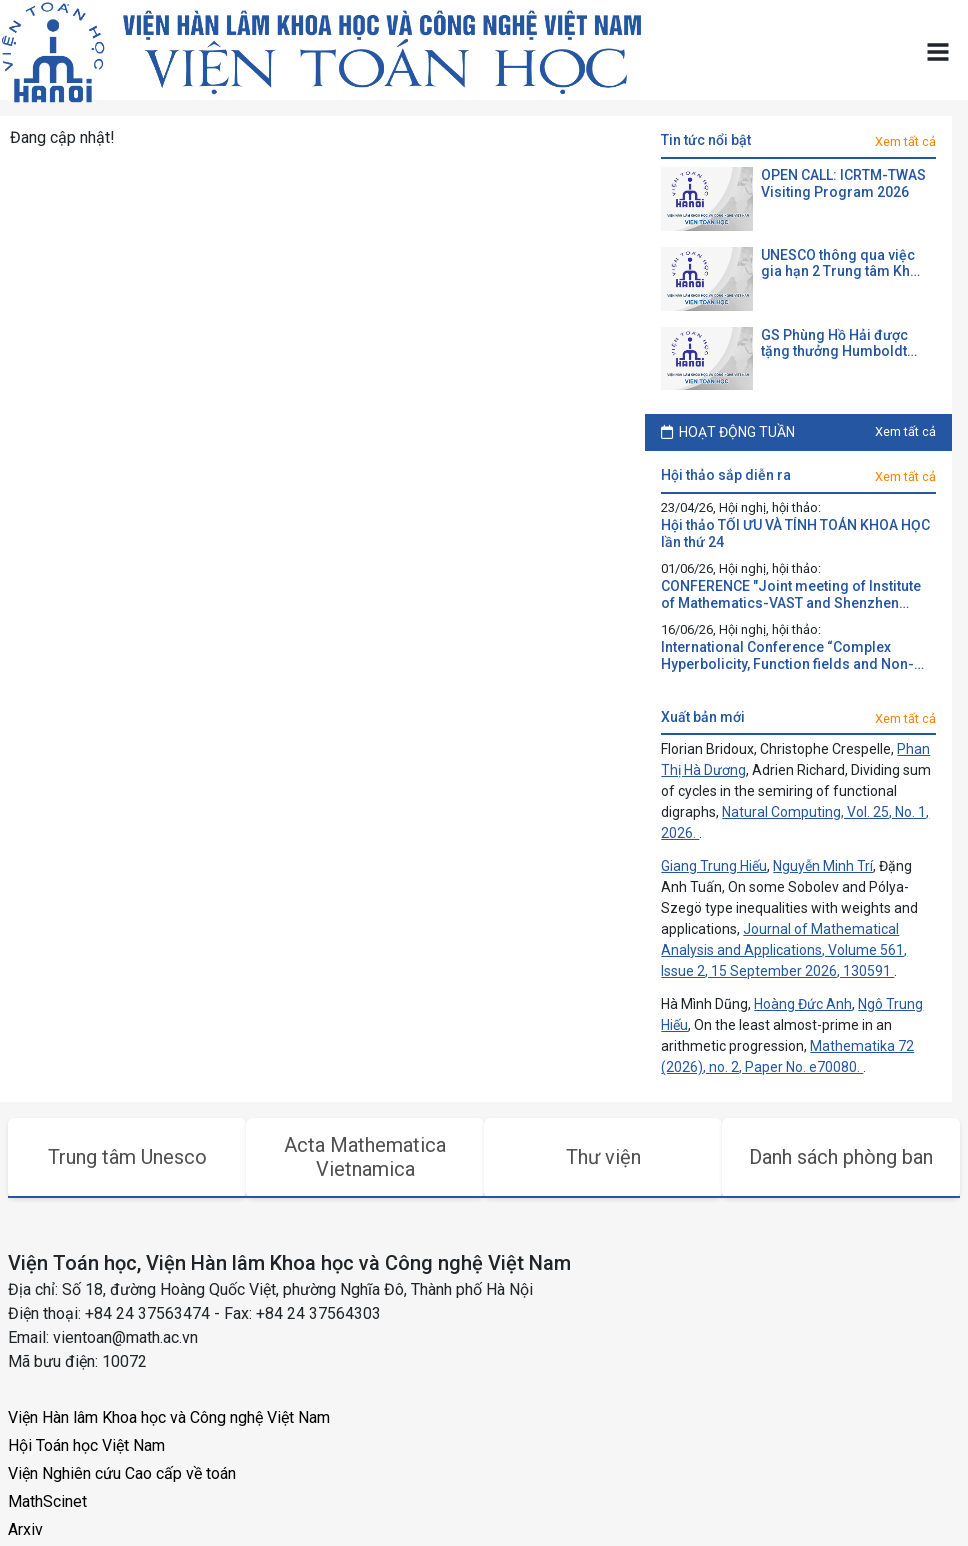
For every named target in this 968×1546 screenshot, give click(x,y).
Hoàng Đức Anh (803, 1004)
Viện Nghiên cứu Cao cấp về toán (122, 1473)
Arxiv (25, 1529)
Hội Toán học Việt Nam (86, 1445)
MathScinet (47, 1501)
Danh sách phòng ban (841, 1157)
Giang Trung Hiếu (714, 866)
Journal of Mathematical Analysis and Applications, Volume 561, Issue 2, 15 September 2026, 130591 (784, 950)
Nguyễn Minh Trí (823, 866)
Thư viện (603, 1157)
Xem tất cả (905, 141)
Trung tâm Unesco (127, 1157)
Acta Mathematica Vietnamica (365, 1157)
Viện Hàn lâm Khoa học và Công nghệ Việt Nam (169, 1417)
